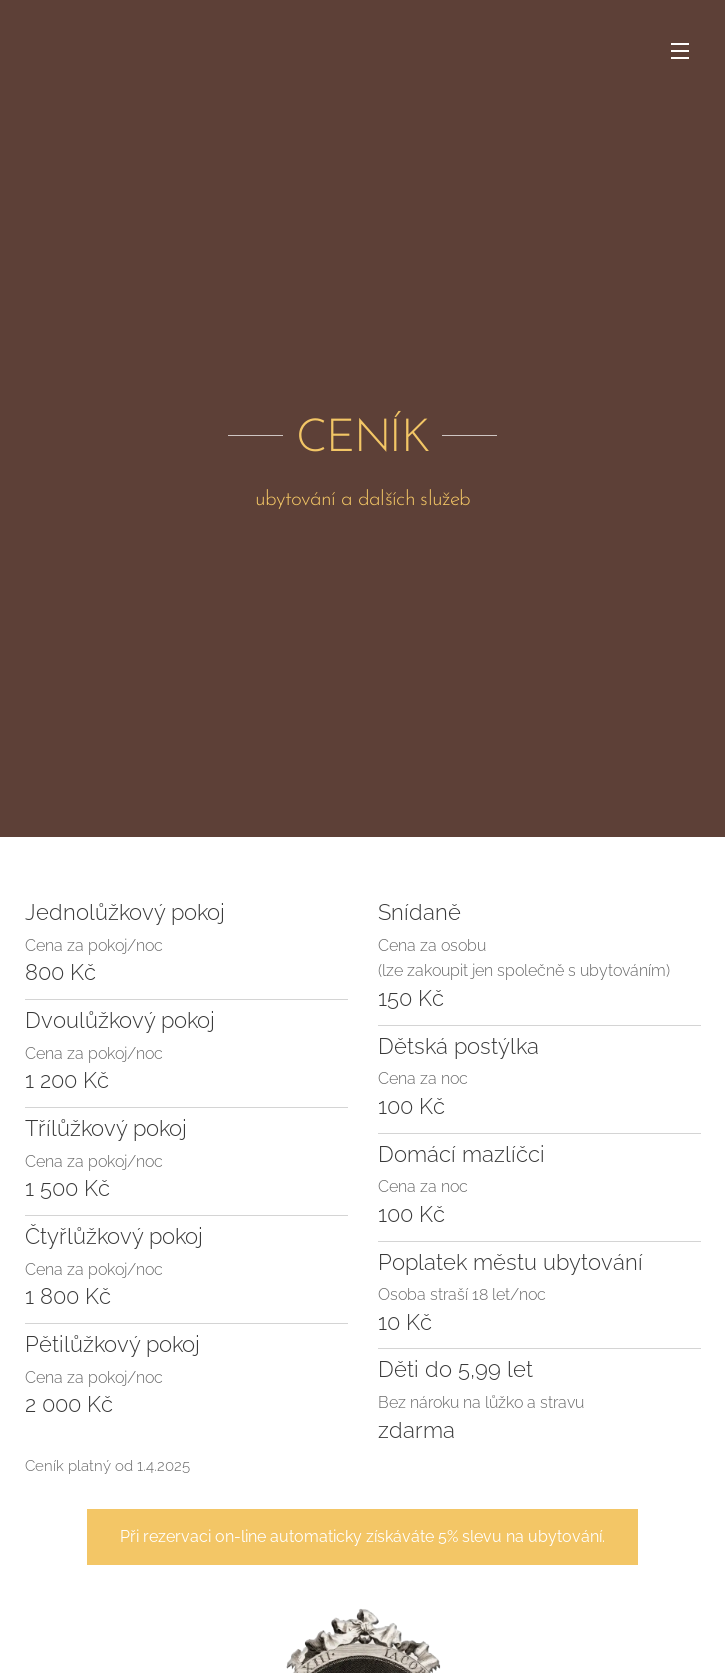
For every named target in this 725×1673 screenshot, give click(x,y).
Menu (680, 51)
